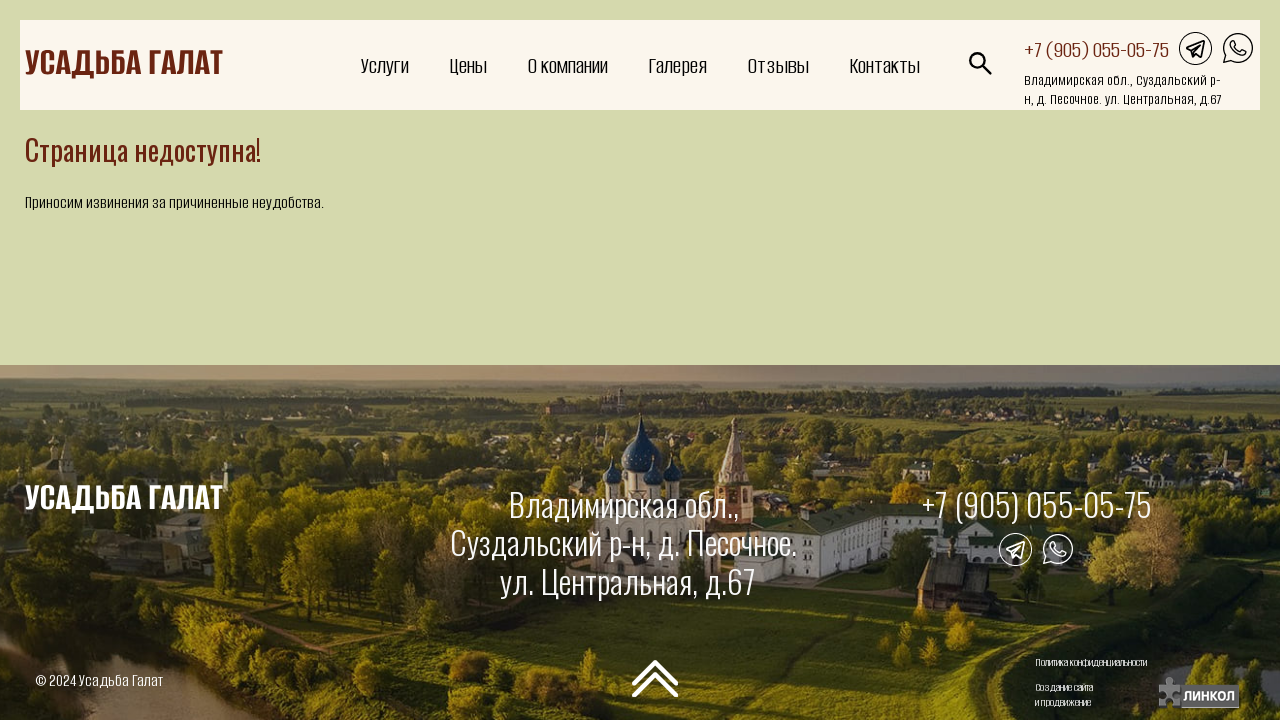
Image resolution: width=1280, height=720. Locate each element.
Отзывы (778, 65)
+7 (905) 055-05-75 (1096, 49)
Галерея (677, 65)
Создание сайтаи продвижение (1064, 695)
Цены (468, 65)
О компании (567, 65)
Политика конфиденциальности (1091, 662)
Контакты (884, 65)
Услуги (385, 65)
